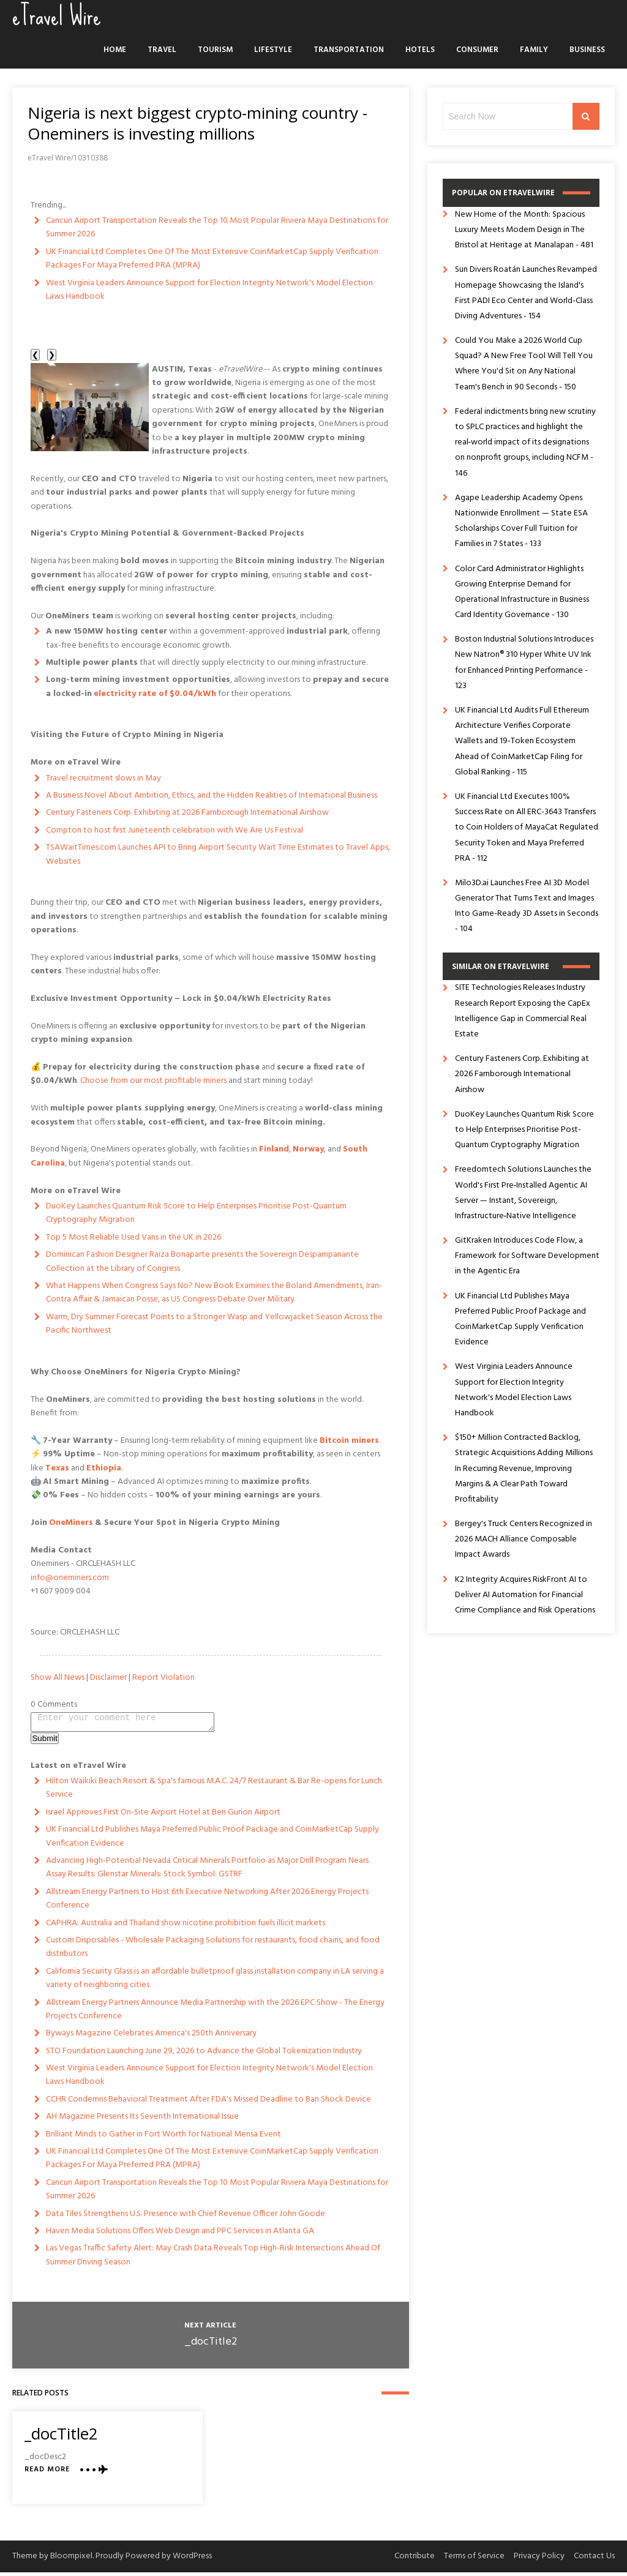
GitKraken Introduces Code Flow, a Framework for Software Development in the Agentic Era (527, 1256)
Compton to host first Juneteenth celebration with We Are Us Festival (174, 830)
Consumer (477, 49)
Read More (47, 2473)
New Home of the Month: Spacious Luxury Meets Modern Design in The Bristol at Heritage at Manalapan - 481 (524, 230)
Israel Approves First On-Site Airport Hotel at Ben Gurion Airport (163, 1816)
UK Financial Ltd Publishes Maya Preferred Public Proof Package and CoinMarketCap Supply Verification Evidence (212, 1840)
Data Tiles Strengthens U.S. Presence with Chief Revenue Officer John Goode (185, 2218)
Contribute (414, 2560)
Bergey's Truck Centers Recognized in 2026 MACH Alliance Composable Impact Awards (523, 1539)
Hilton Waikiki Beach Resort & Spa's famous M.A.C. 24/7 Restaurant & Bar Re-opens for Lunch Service (214, 1791)
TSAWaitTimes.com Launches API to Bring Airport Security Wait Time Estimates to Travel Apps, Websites (218, 854)
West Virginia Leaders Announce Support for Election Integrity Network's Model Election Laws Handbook (209, 290)
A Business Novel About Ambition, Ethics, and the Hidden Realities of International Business (211, 795)
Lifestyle (273, 49)
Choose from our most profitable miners (153, 1081)
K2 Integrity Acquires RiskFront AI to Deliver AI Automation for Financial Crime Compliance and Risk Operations (525, 1595)
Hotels (420, 49)
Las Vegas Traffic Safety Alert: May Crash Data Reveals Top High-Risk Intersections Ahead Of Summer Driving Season (213, 2258)
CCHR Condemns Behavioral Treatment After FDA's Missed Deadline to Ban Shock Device (208, 2103)
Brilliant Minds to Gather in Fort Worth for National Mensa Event (163, 2138)
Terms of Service (474, 2560)
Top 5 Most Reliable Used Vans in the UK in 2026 (133, 1237)
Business (587, 49)
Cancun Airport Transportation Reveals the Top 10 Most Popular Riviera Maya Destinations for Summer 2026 (217, 227)
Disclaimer (108, 1678)
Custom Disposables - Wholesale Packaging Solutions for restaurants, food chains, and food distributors (213, 1950)
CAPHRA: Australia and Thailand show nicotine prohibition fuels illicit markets (185, 1927)
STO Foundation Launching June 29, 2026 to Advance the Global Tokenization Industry (204, 2055)
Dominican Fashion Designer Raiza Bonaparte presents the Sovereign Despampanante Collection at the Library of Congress (202, 1261)
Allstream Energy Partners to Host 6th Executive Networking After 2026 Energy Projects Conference (207, 1902)
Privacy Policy (539, 2560)
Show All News (57, 1678)
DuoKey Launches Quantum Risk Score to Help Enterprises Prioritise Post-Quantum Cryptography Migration (196, 1213)
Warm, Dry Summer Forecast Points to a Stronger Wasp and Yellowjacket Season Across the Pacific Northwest (214, 1324)
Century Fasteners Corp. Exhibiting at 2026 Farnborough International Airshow (187, 813)
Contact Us (594, 2560)
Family (534, 49)
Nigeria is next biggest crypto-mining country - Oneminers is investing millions (197, 123)
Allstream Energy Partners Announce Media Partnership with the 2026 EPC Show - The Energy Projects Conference (215, 2013)
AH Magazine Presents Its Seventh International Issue (142, 2120)
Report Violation (163, 1678)
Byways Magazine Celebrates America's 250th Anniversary (151, 2037)
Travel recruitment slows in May (103, 778)
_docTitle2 (210, 2345)
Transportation (349, 49)
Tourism (215, 49)
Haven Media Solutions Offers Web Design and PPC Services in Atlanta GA (180, 2235)
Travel (162, 49)
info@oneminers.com (70, 1578)
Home (114, 49)
